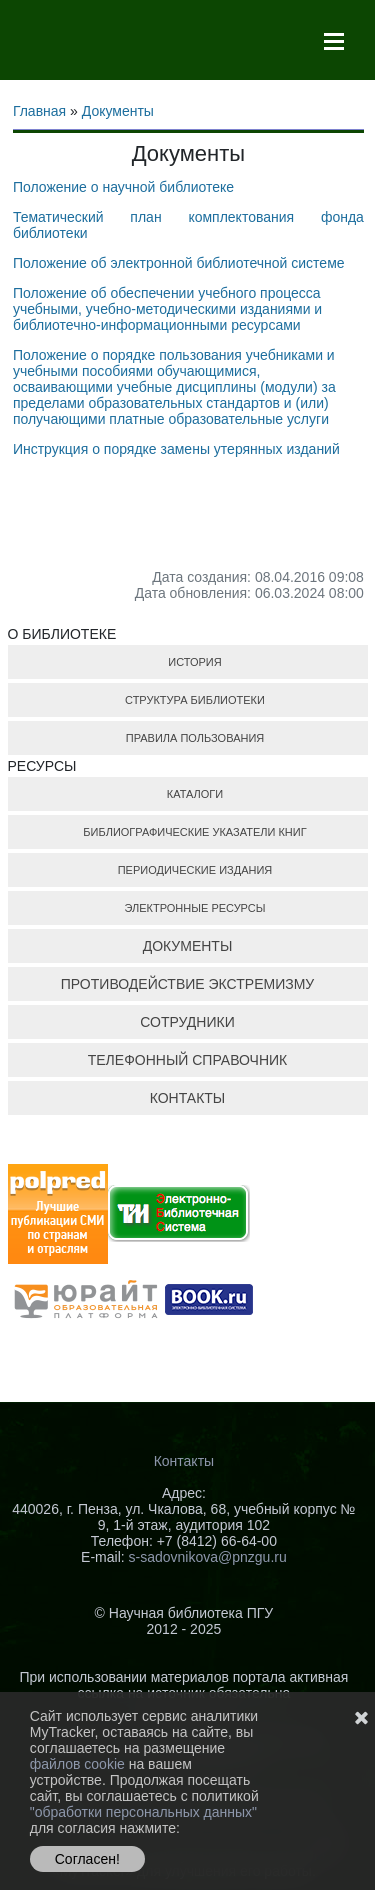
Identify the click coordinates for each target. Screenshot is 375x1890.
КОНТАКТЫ (188, 1098)
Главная (39, 111)
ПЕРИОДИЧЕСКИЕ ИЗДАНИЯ (195, 870)
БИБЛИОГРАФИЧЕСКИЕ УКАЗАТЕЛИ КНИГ (194, 832)
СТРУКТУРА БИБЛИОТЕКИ (195, 700)
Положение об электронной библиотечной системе (179, 263)
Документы (118, 111)
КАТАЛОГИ (195, 794)
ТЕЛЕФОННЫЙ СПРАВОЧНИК (188, 1060)
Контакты (184, 1461)
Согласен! (87, 1859)
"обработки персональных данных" (143, 1812)
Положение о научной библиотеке (123, 187)
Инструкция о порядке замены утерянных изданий (176, 449)
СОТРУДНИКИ (187, 1022)
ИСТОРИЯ (194, 662)
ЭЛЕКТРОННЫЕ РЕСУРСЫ (194, 908)
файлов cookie (79, 1764)
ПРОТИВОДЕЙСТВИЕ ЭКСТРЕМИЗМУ (187, 984)
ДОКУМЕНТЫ (188, 946)
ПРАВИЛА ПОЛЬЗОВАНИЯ (195, 738)
